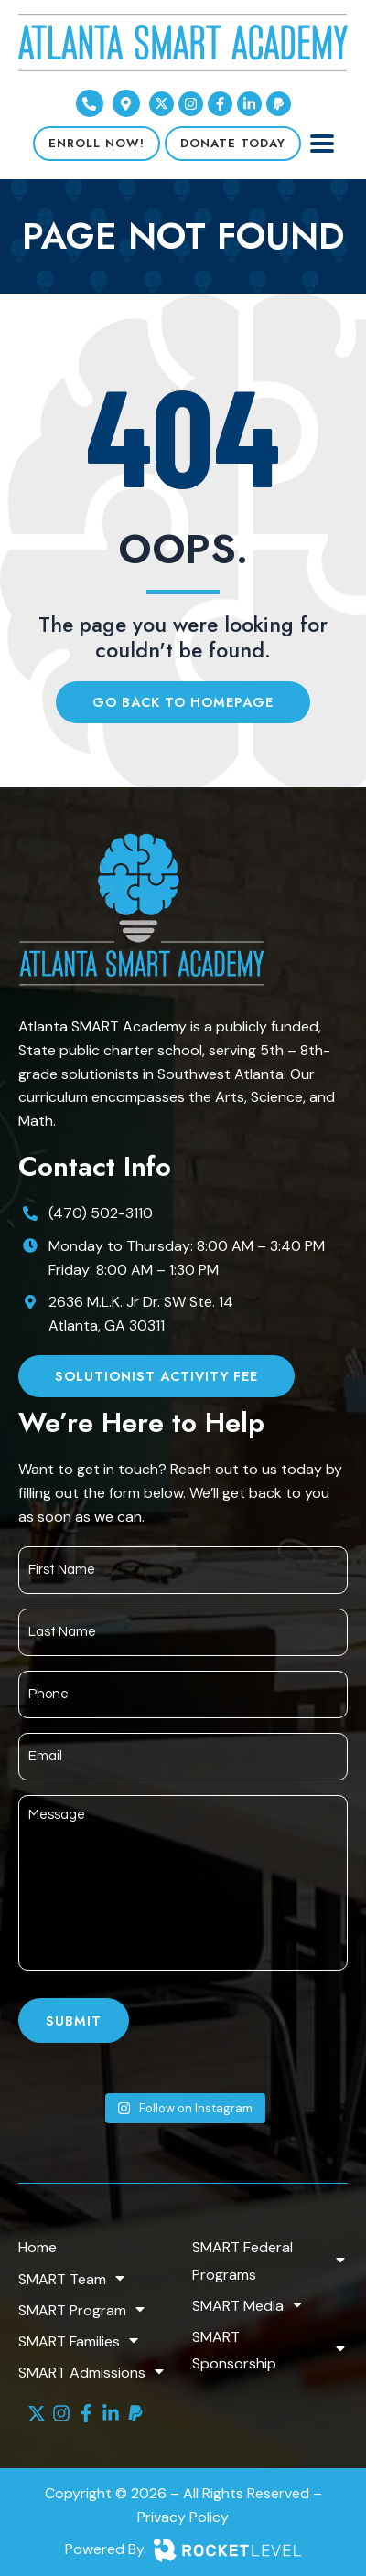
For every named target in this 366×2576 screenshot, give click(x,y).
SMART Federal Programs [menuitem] (270, 2260)
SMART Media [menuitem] (248, 2305)
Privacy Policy (183, 2517)
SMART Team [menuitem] (72, 2279)
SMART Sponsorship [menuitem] (270, 2350)
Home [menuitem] (37, 2247)
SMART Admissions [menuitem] (92, 2372)
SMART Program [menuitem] (82, 2310)
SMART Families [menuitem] (79, 2341)
